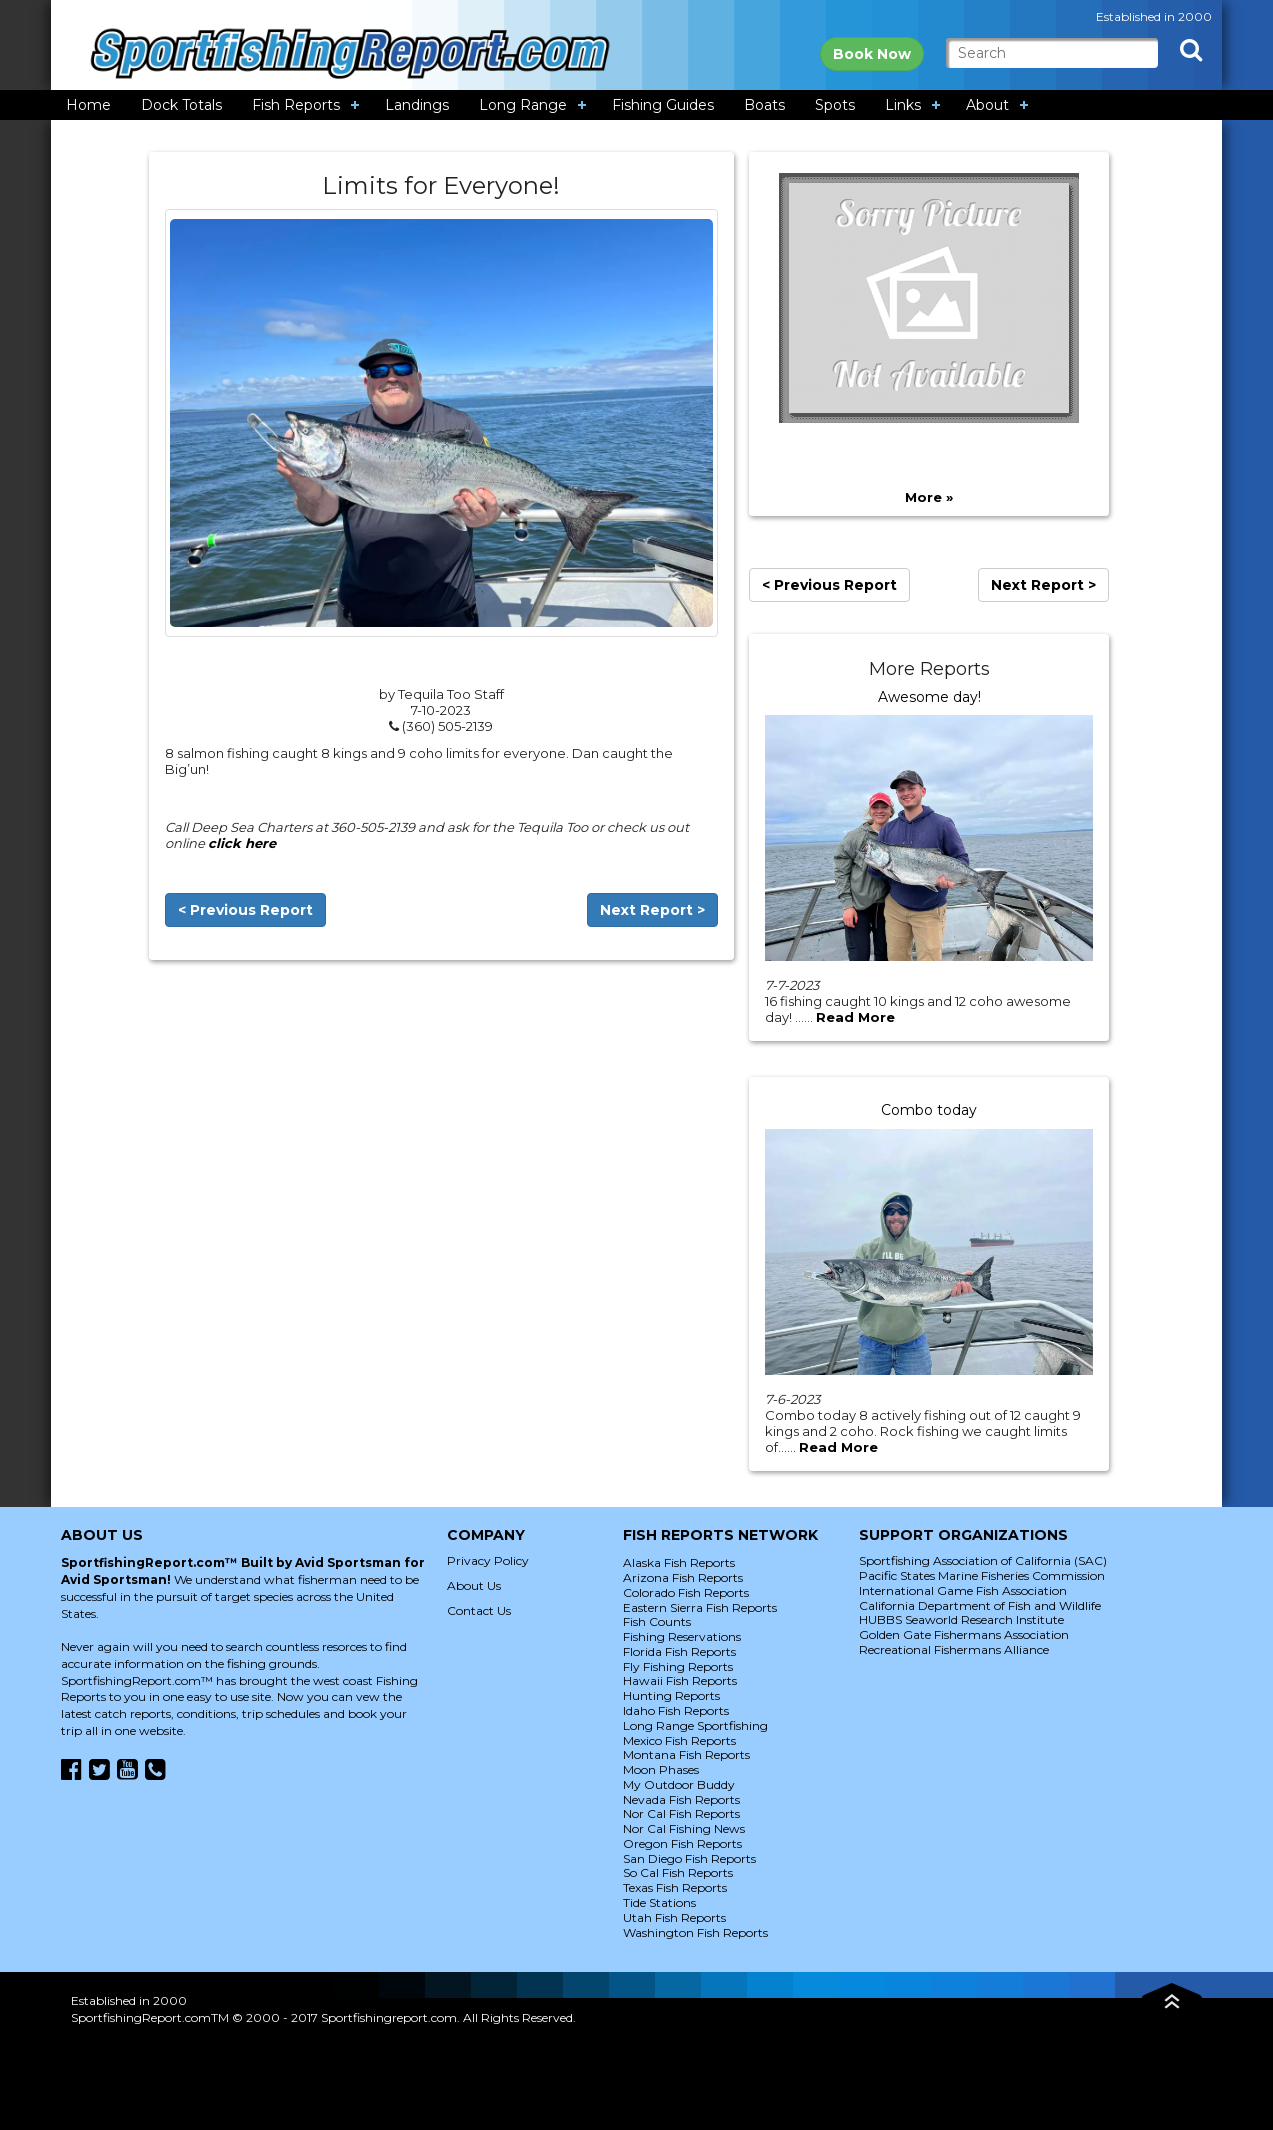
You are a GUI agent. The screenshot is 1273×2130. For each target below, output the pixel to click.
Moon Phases (661, 1769)
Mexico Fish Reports (679, 1740)
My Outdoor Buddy (679, 1784)
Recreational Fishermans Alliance (954, 1649)
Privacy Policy (488, 1560)
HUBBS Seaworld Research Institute (961, 1619)
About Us (474, 1585)
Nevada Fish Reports (681, 1799)
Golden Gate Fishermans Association (964, 1634)
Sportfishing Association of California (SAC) (983, 1560)
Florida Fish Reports (679, 1651)
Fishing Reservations (682, 1636)
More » (929, 497)
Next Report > (652, 910)
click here (242, 843)
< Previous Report (245, 910)
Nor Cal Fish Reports (681, 1813)
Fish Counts (657, 1621)
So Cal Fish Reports (678, 1872)
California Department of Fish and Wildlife (980, 1605)
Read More (855, 1017)
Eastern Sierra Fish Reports (700, 1607)
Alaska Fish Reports (679, 1562)
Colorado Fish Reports (686, 1592)
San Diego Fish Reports (689, 1858)
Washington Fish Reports (695, 1932)
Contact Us (479, 1610)
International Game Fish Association (963, 1590)
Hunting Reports (671, 1695)
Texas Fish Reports (675, 1887)
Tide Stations (659, 1902)
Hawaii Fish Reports (680, 1680)
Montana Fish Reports (686, 1754)
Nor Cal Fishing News (684, 1828)
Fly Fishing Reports (678, 1666)
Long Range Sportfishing (695, 1725)
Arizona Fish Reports (683, 1577)
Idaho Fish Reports (676, 1710)
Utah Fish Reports (674, 1917)
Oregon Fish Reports (682, 1843)
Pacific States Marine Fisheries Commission (982, 1575)
